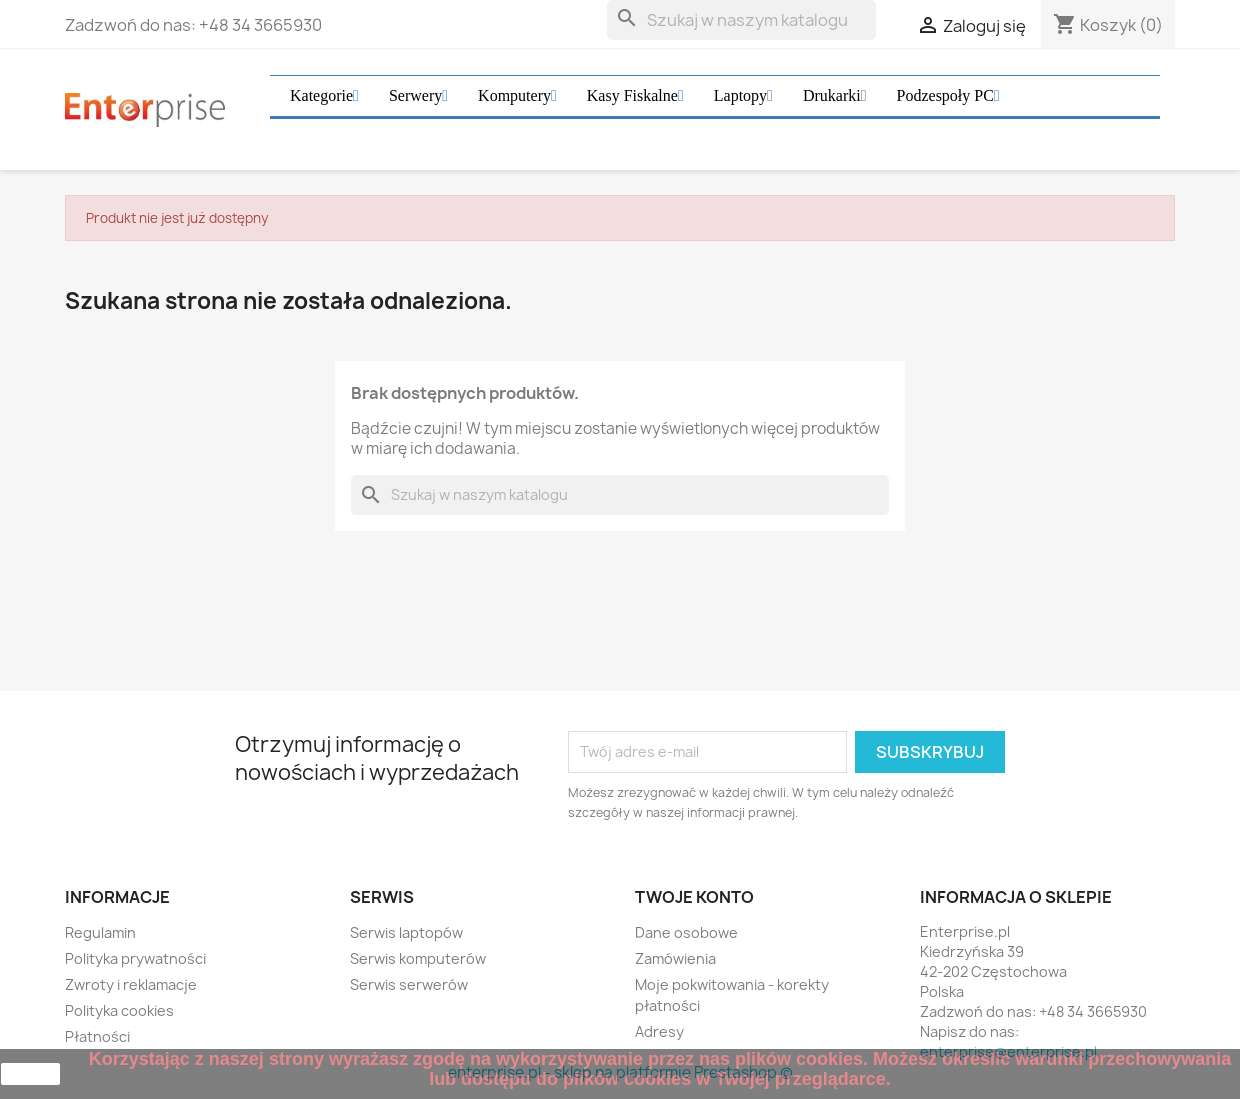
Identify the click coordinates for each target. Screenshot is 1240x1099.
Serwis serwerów (409, 984)
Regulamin (100, 932)
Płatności (97, 1036)
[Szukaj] (741, 20)
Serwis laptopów (406, 932)
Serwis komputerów (418, 958)
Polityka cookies (119, 1010)
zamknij (30, 1074)
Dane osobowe (686, 932)
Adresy (659, 1031)
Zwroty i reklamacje (131, 984)
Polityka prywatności (135, 958)
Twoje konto (694, 897)
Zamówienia (675, 958)
